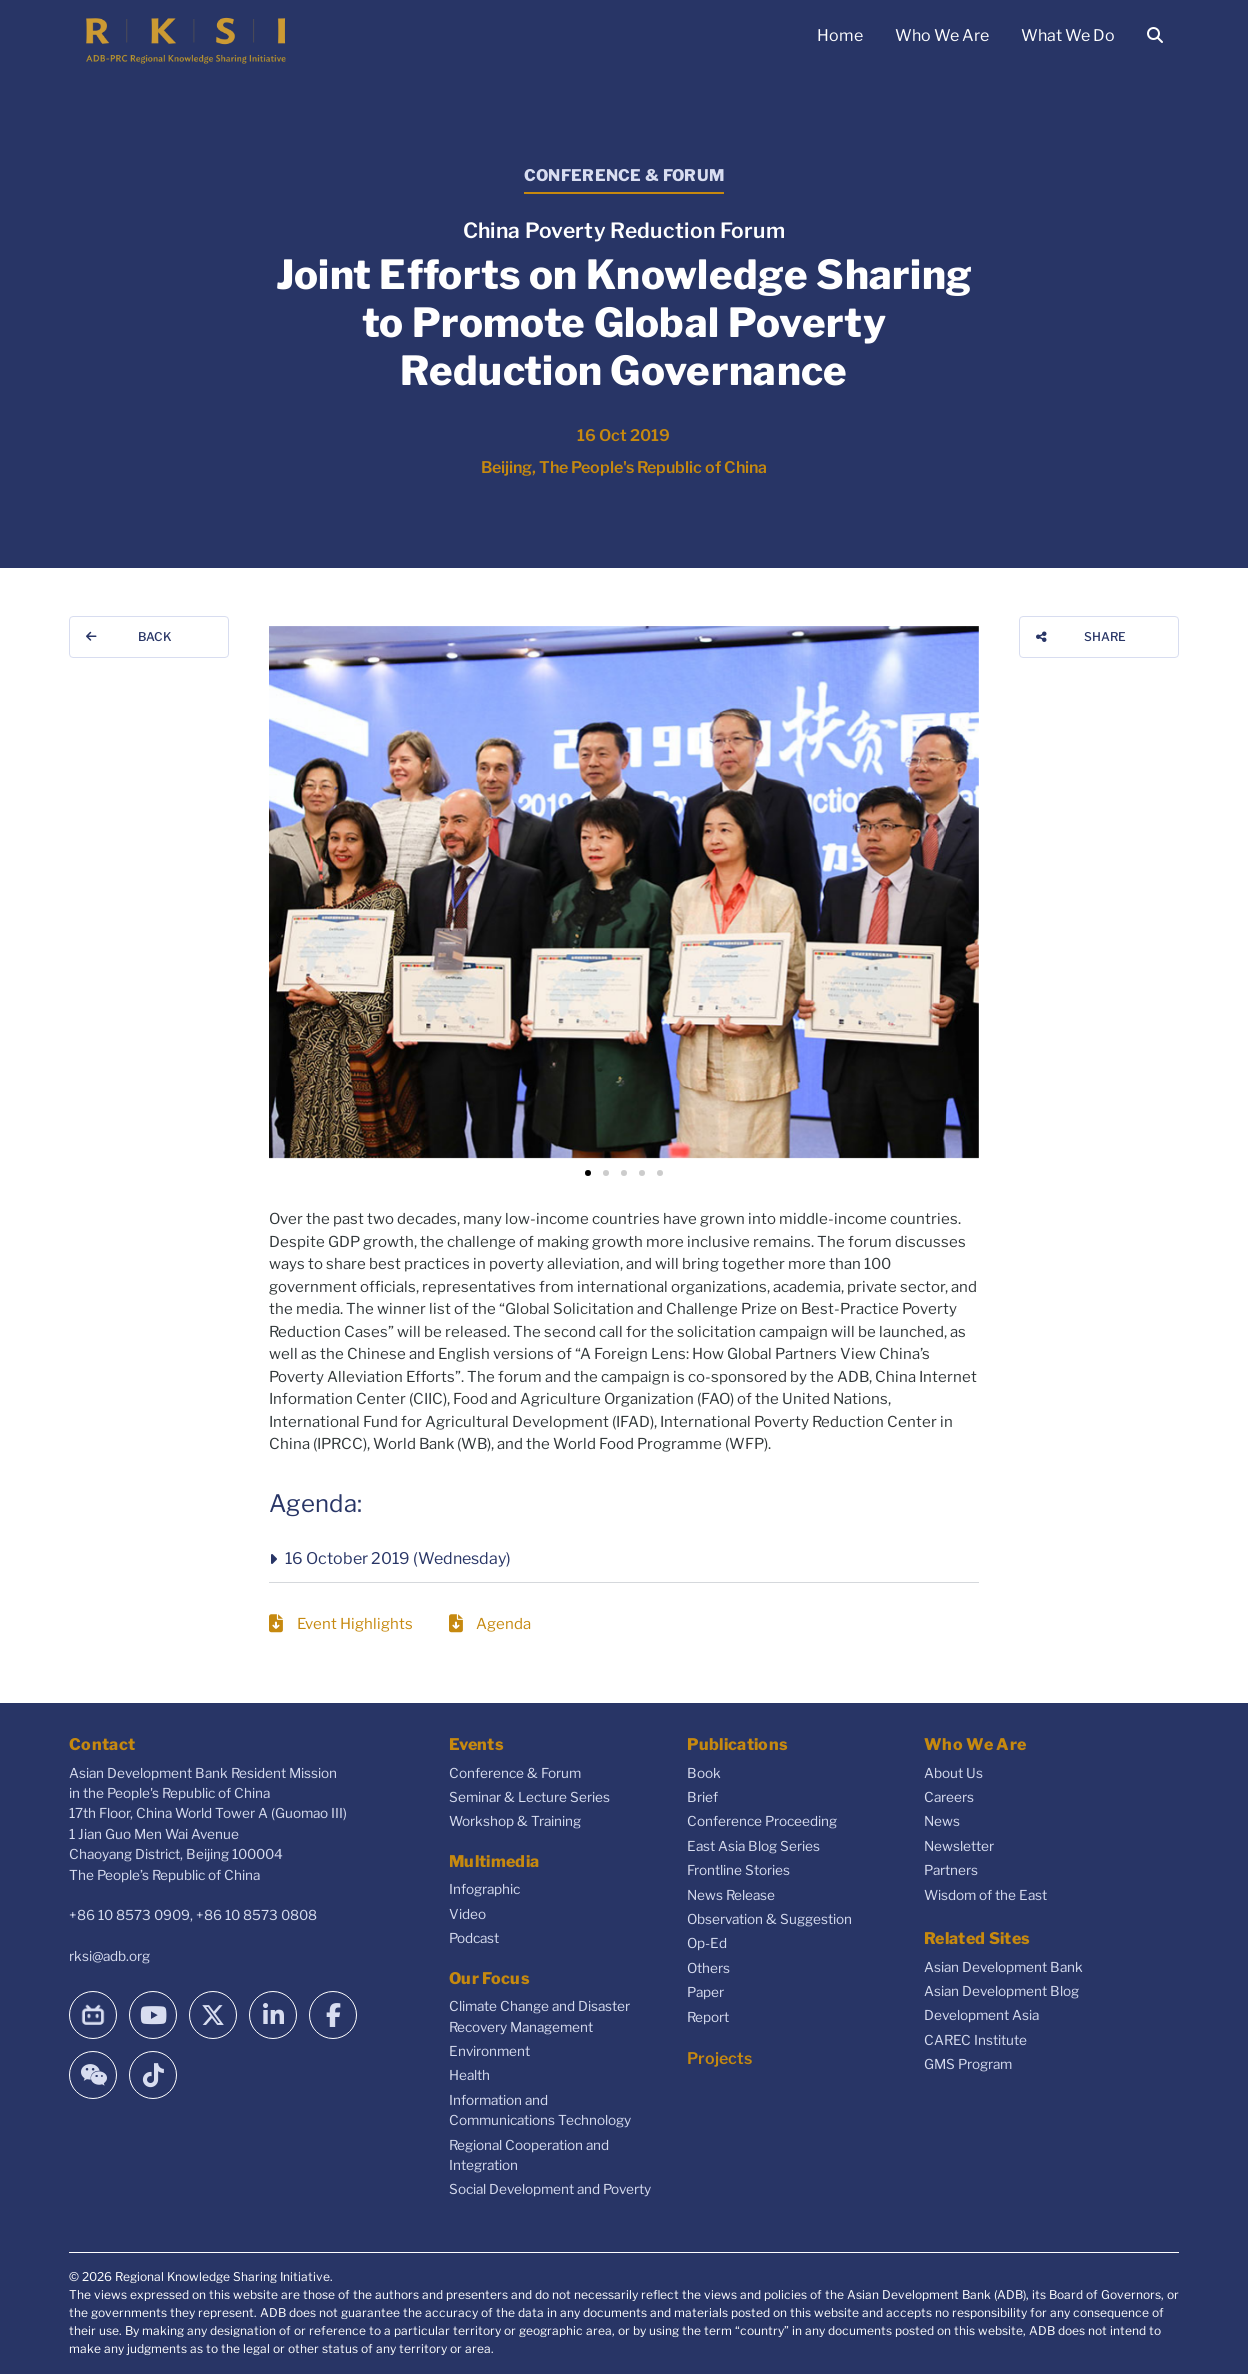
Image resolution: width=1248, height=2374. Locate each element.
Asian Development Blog (1001, 1991)
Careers (949, 1797)
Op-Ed (707, 1943)
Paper (705, 1992)
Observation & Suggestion (769, 1919)
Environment (489, 2051)
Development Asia (981, 2015)
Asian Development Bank (1003, 1967)
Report (708, 2017)
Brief (702, 1797)
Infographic (484, 1889)
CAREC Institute (975, 2040)
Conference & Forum (515, 1773)
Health (469, 2075)
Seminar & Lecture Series (529, 1797)
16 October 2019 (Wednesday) (398, 1558)
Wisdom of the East (985, 1895)
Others (708, 1968)
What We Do (1068, 35)
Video (467, 1914)
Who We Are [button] (942, 35)
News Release (731, 1895)
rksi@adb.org (109, 1956)
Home (840, 35)
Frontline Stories (738, 1870)
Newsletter (959, 1846)
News (942, 1821)
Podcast (474, 1938)
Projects (719, 2058)
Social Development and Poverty (550, 2189)
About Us (953, 1773)
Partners (951, 1870)
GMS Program (968, 2064)
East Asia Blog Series (753, 1846)
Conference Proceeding (762, 1821)
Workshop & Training (515, 1821)
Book (704, 1773)
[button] (588, 1173)
